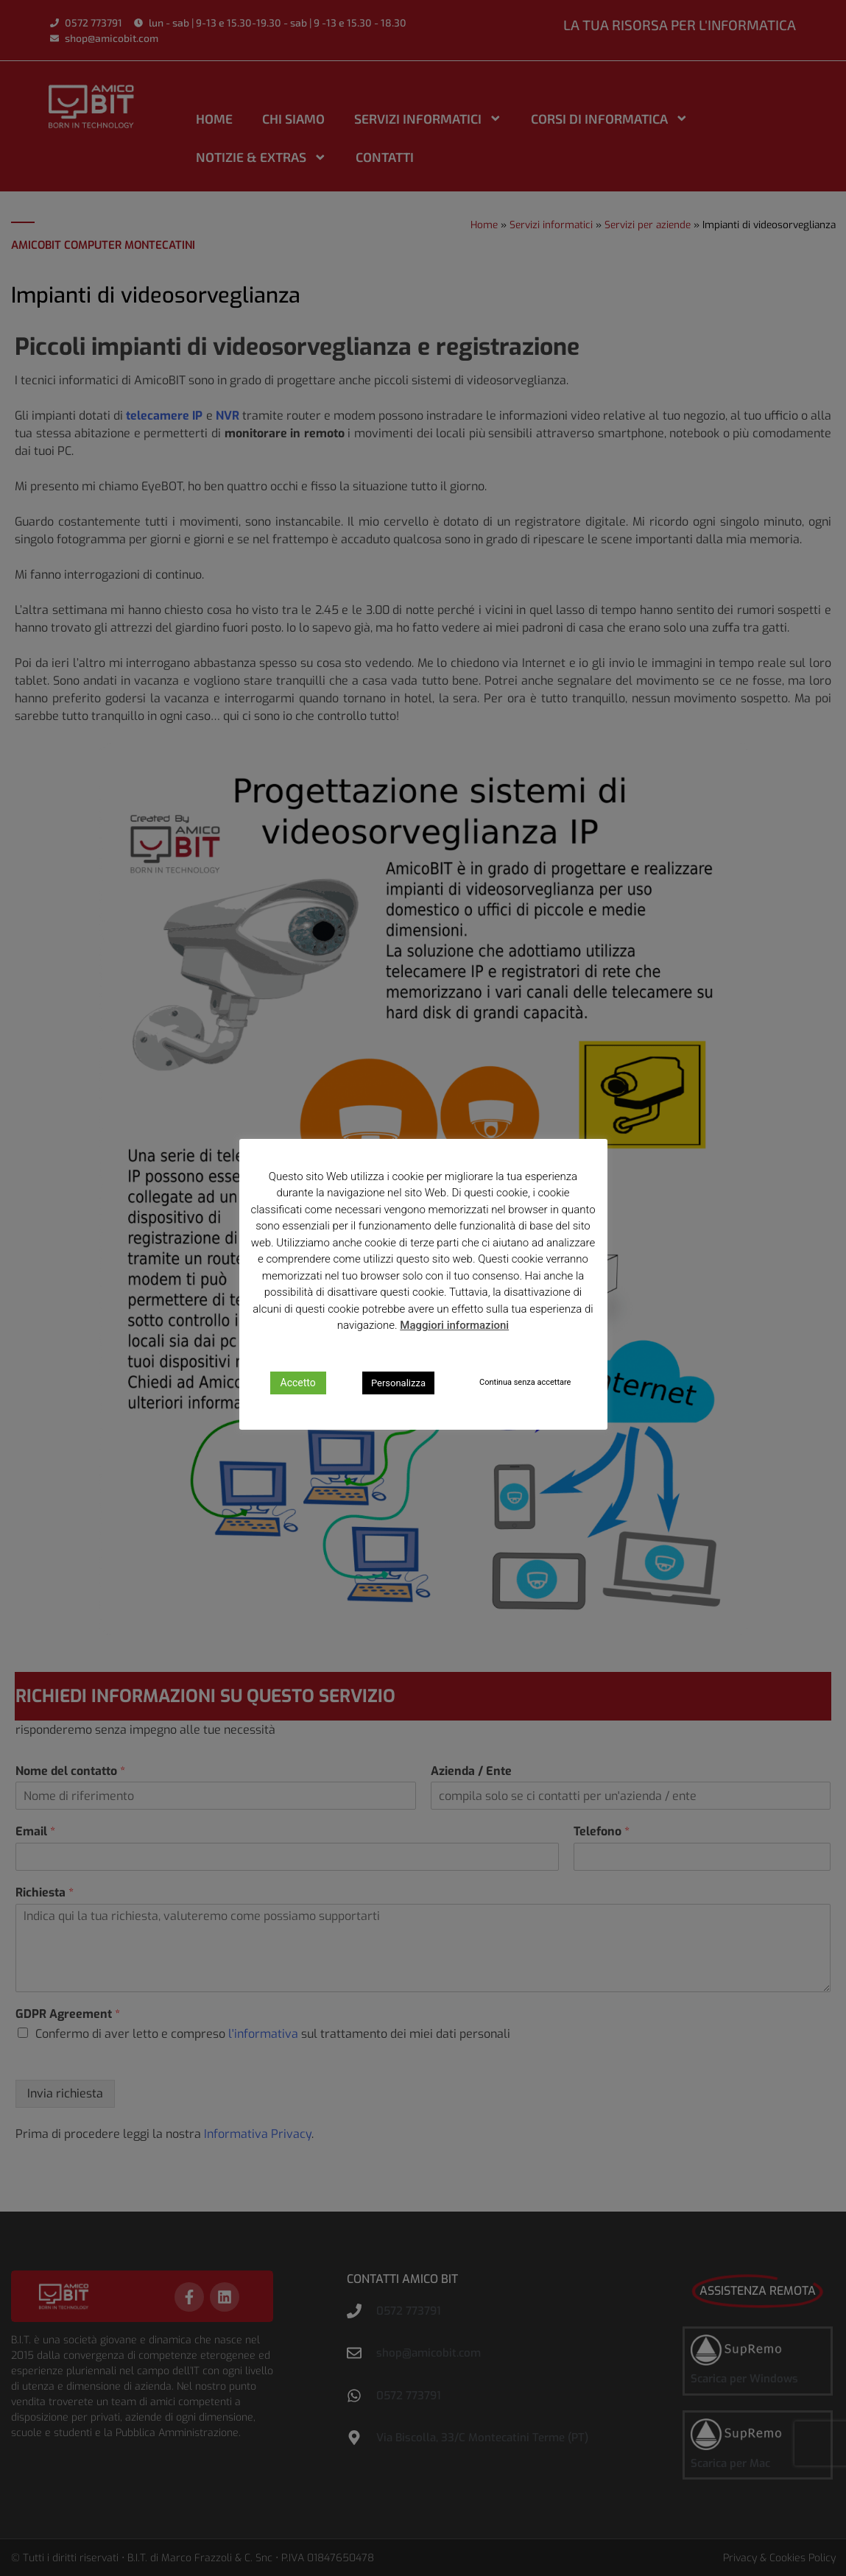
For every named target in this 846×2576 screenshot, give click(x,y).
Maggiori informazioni (454, 1325)
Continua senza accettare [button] (525, 1382)
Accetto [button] (298, 1382)
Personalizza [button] (398, 1382)
